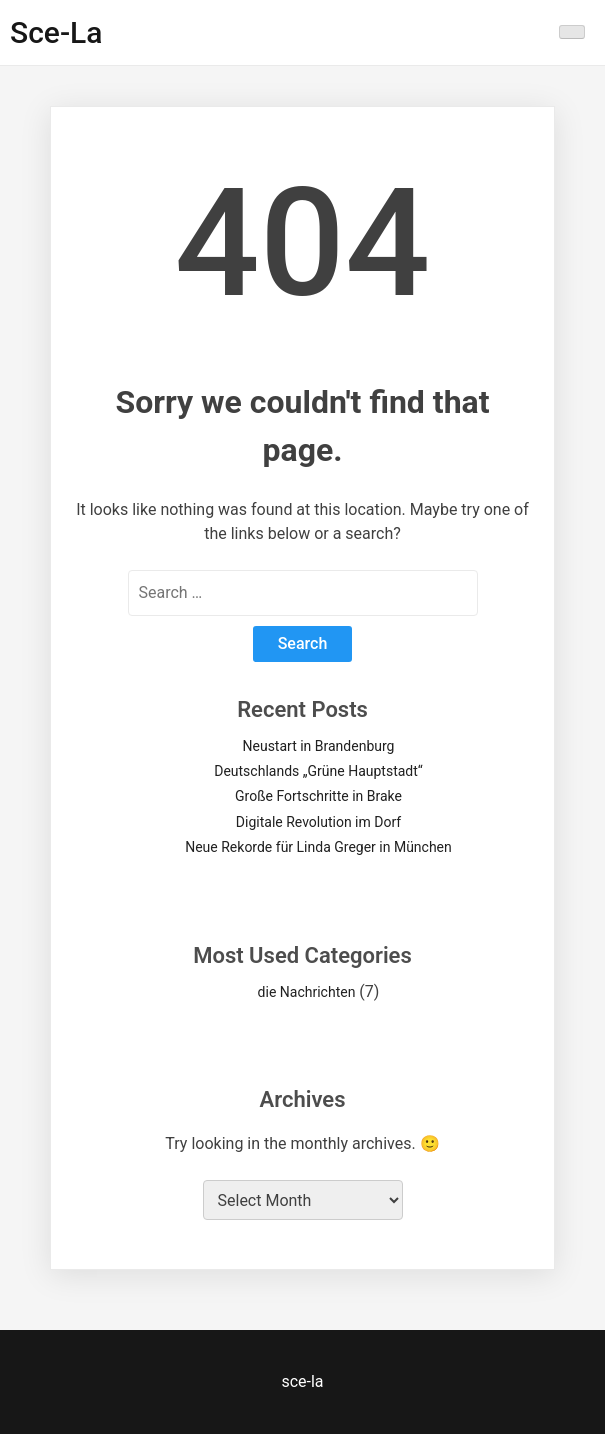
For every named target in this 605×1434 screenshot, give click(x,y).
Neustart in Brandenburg (319, 746)
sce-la (56, 32)
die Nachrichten (307, 992)
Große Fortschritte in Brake (318, 796)
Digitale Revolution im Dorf (318, 822)
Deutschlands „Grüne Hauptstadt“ (318, 771)
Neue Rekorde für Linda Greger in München (318, 847)
